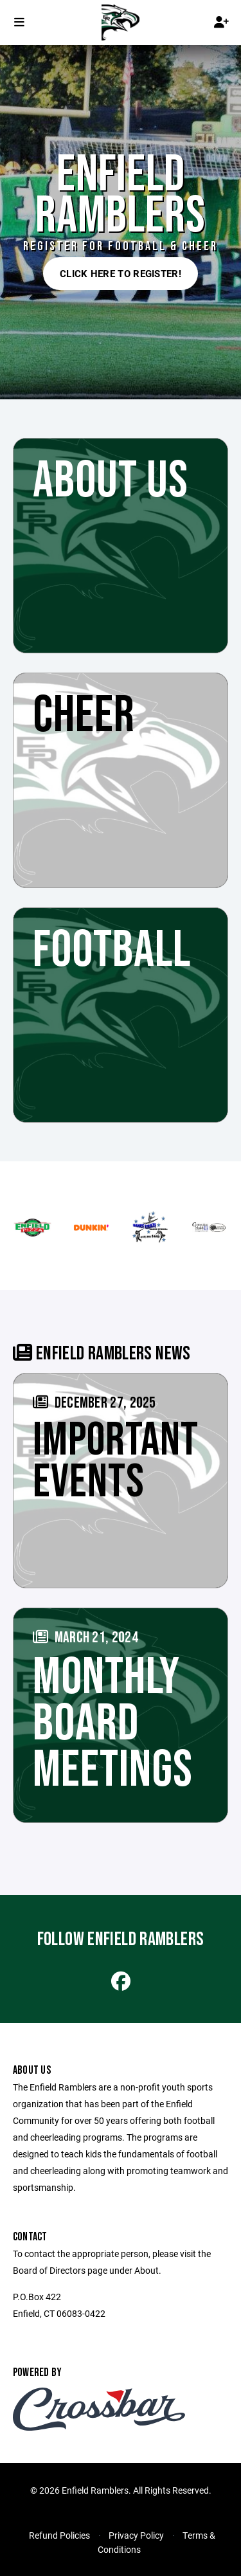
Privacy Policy (136, 2535)
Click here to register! (120, 273)
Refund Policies (59, 2535)
